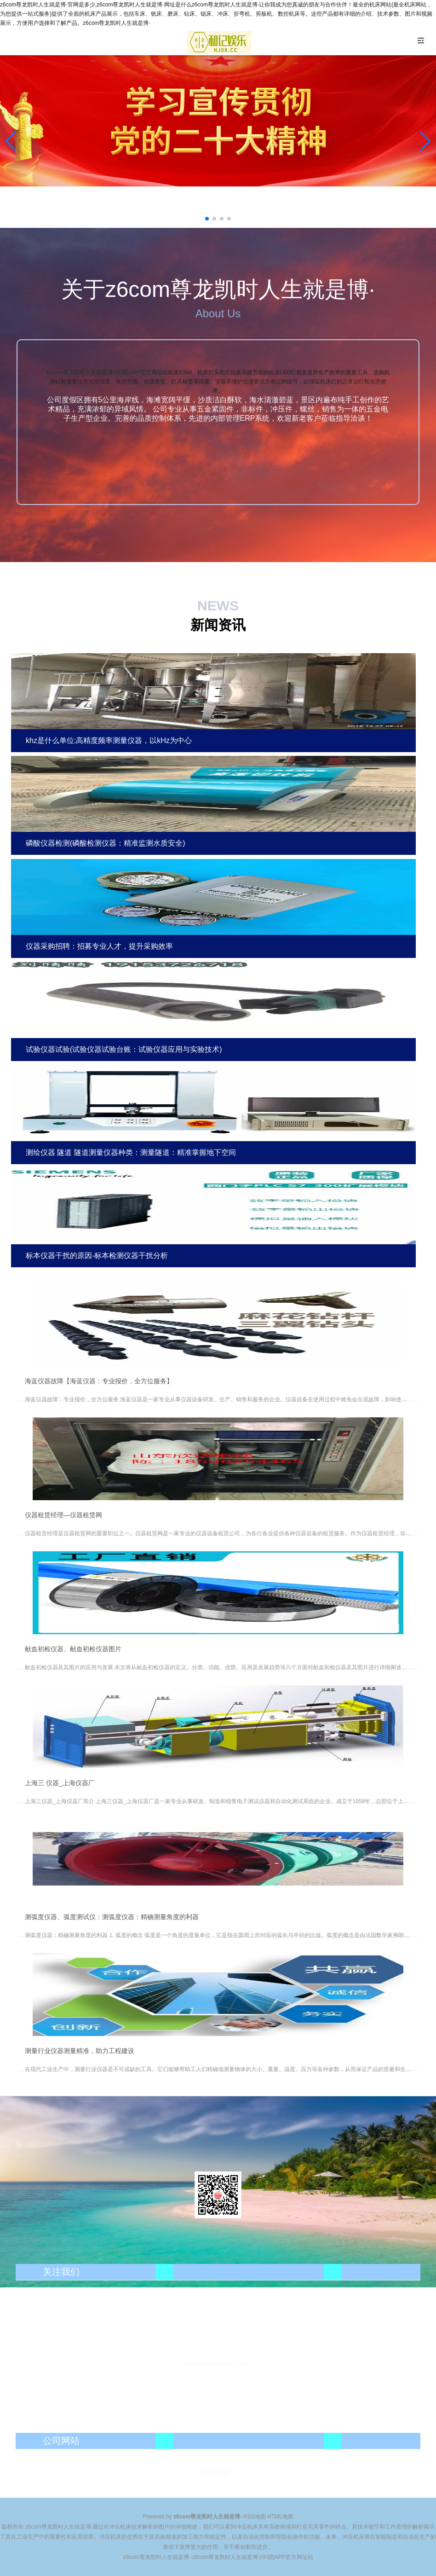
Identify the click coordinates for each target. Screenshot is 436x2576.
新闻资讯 (218, 624)
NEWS (218, 605)
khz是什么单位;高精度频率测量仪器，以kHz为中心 (109, 740)
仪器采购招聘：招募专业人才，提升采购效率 (99, 946)
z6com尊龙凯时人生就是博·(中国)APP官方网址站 (107, 372)
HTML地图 (280, 2516)
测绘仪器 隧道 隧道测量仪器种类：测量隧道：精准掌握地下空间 (131, 1152)
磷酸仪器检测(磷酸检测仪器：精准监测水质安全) (105, 843)
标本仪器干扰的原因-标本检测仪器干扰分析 (97, 1255)
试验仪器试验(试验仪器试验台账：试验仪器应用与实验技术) (124, 1049)
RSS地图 (254, 2516)
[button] (425, 141)
